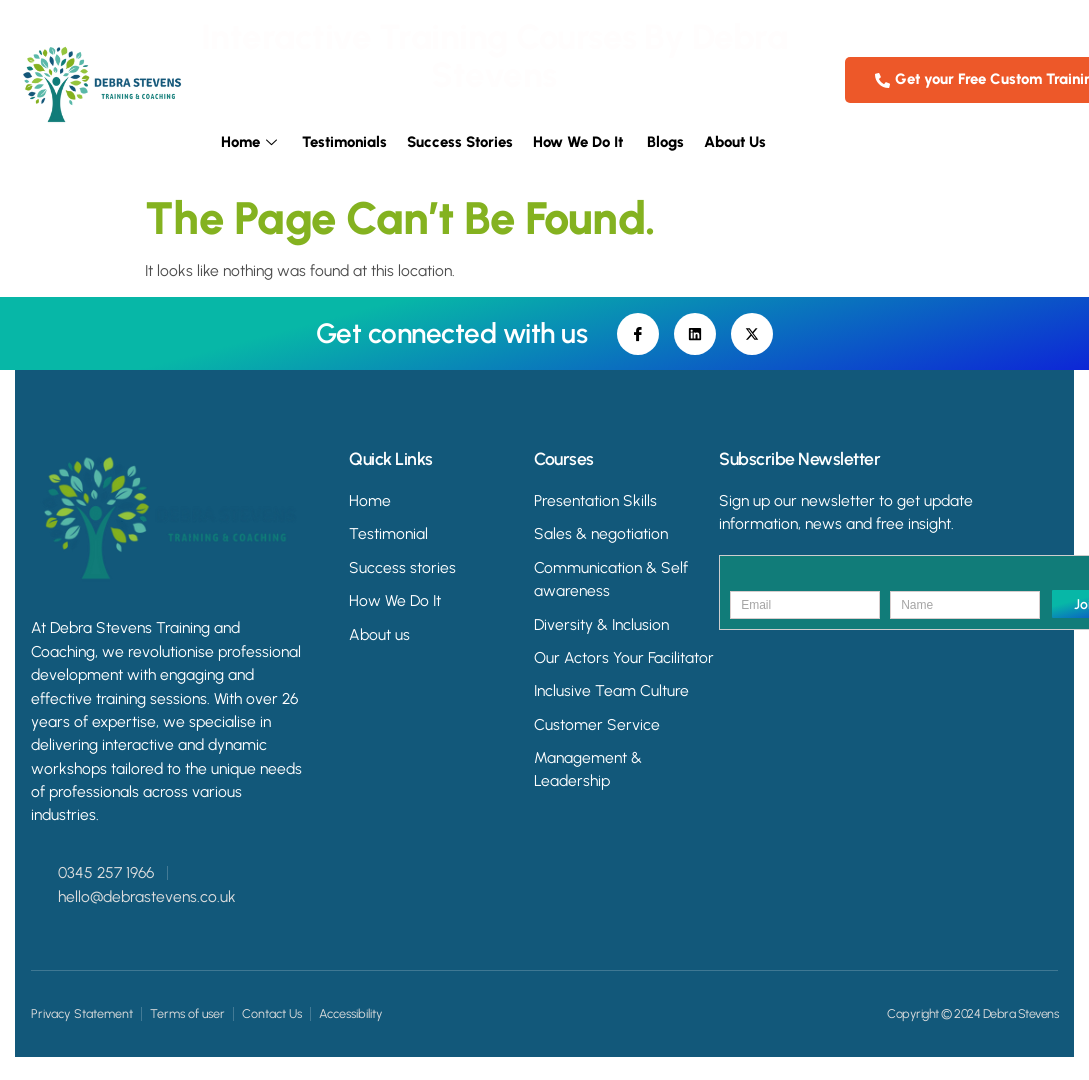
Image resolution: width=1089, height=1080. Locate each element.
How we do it (580, 143)
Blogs (665, 143)
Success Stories (460, 143)
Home (251, 143)
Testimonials (344, 143)
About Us (735, 143)
